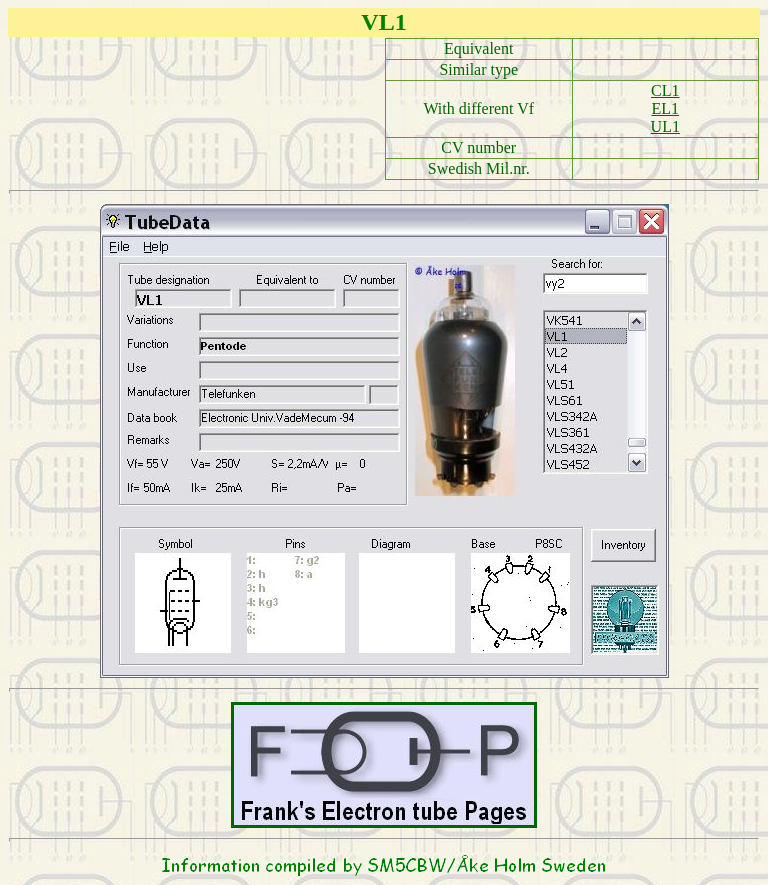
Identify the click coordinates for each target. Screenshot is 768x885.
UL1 (665, 126)
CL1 (665, 90)
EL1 (665, 108)
